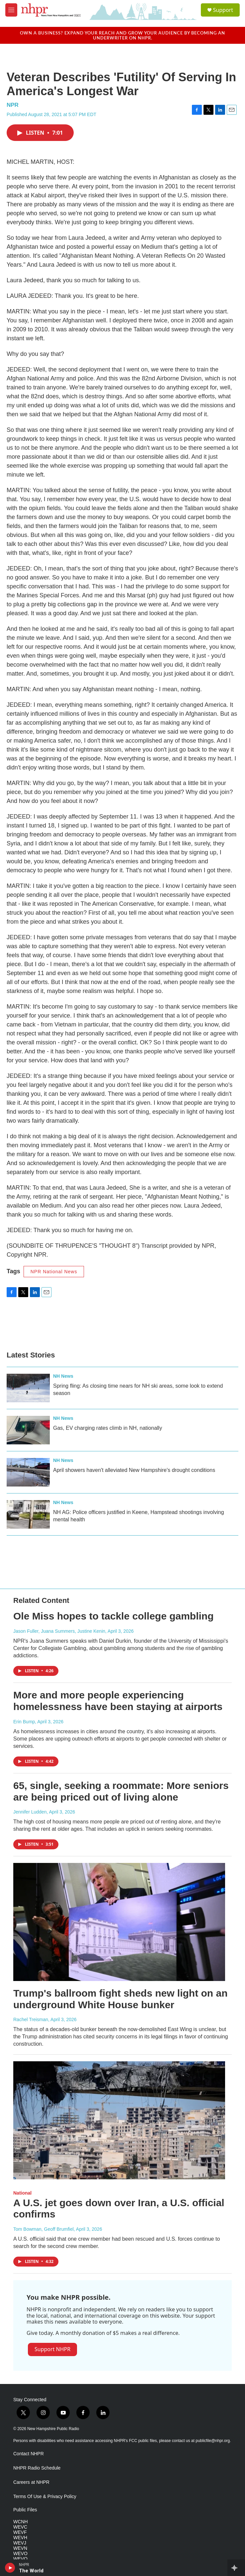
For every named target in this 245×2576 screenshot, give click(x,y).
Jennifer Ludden (29, 1812)
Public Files (25, 2509)
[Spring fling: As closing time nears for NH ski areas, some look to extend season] (28, 1388)
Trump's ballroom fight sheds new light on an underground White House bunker (120, 1999)
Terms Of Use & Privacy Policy (44, 2496)
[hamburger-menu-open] (11, 10)
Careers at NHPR (31, 2482)
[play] (10, 2567)
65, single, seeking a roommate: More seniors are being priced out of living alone (121, 1791)
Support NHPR (52, 2349)
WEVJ (19, 2543)
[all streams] (236, 2567)
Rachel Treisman (30, 2019)
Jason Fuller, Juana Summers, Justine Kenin (59, 1631)
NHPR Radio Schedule (36, 2468)
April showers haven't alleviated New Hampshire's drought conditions (134, 1470)
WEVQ (20, 2558)
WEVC (20, 2527)
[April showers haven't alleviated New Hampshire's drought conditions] (28, 1472)
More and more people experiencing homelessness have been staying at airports (117, 1700)
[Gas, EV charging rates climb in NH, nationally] (28, 1430)
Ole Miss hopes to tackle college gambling (113, 1616)
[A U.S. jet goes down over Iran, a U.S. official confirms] (119, 2120)
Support (223, 10)
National (22, 2193)
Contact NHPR (28, 2453)
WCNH (20, 2521)
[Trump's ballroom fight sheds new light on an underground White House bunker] (119, 1922)
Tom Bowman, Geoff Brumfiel (43, 2229)
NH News (63, 1376)
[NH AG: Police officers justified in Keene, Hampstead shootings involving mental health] (28, 1514)
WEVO (20, 2553)
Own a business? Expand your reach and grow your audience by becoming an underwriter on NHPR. (122, 35)
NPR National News (54, 1271)
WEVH (20, 2537)
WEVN (20, 2548)
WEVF (20, 2532)
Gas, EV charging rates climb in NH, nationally (107, 1428)
